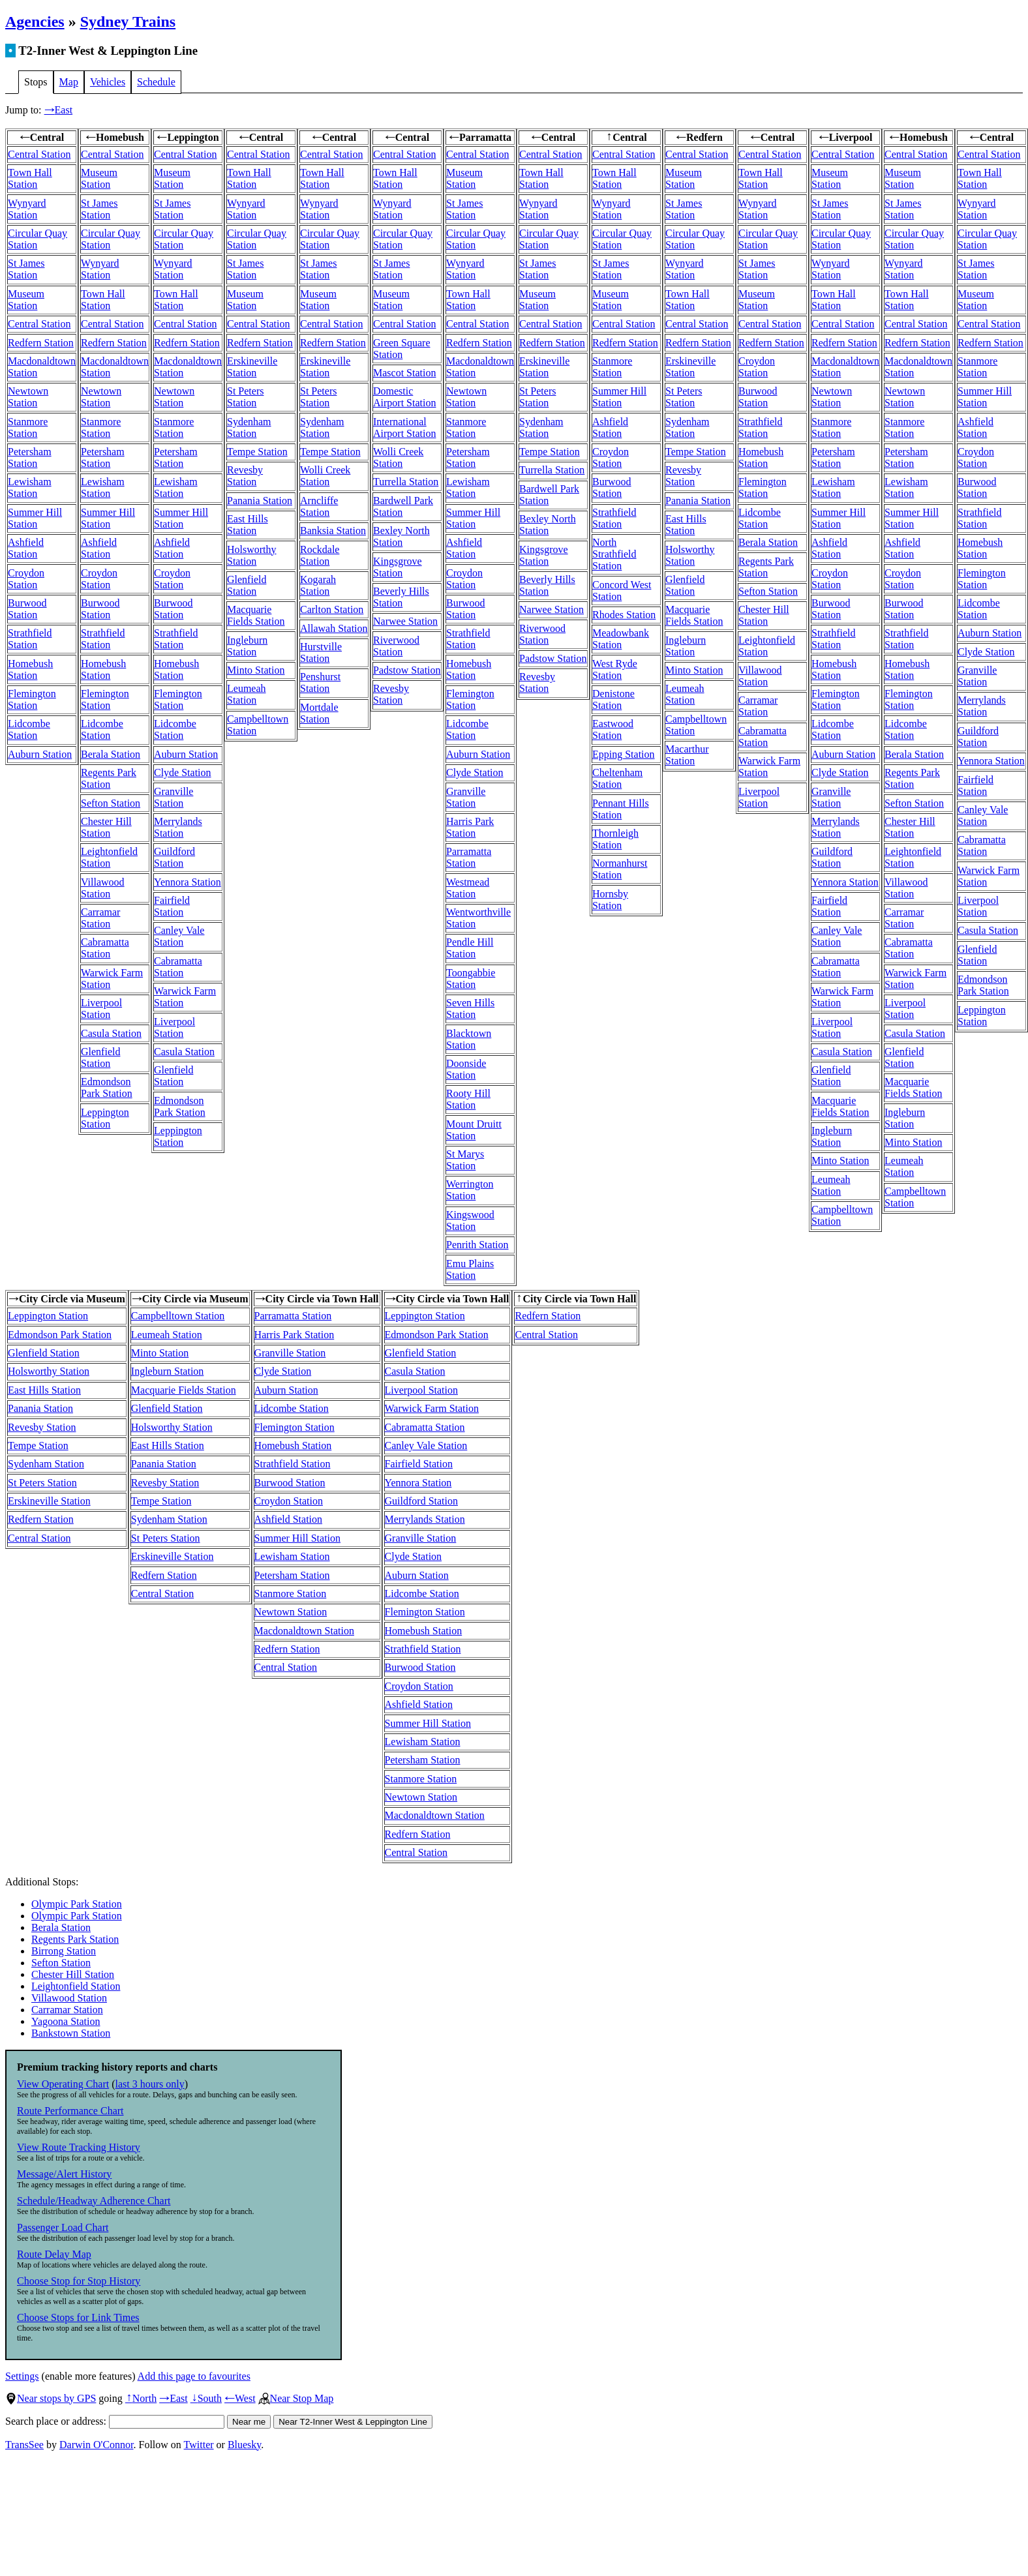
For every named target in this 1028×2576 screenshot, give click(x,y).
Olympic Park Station (76, 1904)
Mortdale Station (319, 713)
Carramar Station (100, 917)
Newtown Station (28, 396)
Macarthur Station (687, 754)
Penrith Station (477, 1244)
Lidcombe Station (29, 729)
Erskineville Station (252, 366)
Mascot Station (404, 372)
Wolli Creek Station (325, 475)
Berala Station (110, 754)
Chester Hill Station (106, 827)
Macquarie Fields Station (255, 615)
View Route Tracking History (78, 2147)
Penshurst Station (320, 682)
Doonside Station (466, 1069)
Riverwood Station (396, 646)
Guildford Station (174, 857)
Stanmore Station (28, 427)
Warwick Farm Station (432, 1408)
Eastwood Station (612, 729)
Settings (22, 2376)
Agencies (35, 21)
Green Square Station (402, 348)
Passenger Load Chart (62, 2227)
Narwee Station (405, 621)
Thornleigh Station (615, 839)
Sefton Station (110, 803)
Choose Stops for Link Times (78, 2317)
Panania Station (259, 500)
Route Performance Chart (70, 2110)
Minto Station (255, 670)
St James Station (26, 269)
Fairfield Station (172, 906)
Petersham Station (30, 457)
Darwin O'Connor (96, 2444)
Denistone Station (613, 699)
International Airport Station (404, 427)
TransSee (24, 2444)
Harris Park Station (470, 827)
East (58, 109)
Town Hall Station (30, 178)
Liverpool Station (101, 1008)
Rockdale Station (319, 555)
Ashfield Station (26, 548)
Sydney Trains (128, 21)
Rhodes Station (624, 614)
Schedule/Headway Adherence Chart (93, 2200)
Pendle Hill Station (469, 947)
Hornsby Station (610, 899)
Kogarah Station (318, 585)
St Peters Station (245, 396)
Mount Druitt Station (474, 1129)
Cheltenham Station (617, 778)
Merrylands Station (178, 827)
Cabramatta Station (105, 947)
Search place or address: (114, 2421)
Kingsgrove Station (397, 567)
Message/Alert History (64, 2173)
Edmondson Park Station (106, 1087)
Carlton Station (331, 609)
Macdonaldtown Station (304, 1630)
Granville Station (173, 797)
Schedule (156, 81)
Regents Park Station (108, 778)
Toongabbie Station (470, 978)
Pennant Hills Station (620, 809)
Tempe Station (257, 451)
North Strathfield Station (614, 554)
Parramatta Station (468, 857)
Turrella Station (405, 481)
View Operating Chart (63, 2083)
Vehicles (107, 81)
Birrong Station (63, 1950)
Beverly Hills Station (401, 597)
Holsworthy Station (252, 555)
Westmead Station (467, 887)
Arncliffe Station (319, 506)
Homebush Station (30, 669)
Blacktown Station (468, 1039)
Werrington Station (469, 1189)
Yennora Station (187, 882)
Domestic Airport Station (404, 396)
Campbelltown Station (178, 1315)
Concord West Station (621, 590)
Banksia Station (333, 530)
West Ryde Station (614, 669)
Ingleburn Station (247, 646)
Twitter (199, 2444)
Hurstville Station (321, 652)
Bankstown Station (70, 2033)
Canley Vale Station (179, 936)
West (240, 2398)
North (141, 2398)
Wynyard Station (27, 209)
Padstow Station (407, 670)
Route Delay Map (54, 2254)
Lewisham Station (30, 487)
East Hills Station (247, 524)
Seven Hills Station (470, 1008)
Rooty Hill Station (468, 1099)
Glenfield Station (100, 1057)
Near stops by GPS (50, 2398)
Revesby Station (245, 475)
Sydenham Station (249, 427)
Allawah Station (334, 628)
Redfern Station (41, 342)
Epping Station (623, 754)
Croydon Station (26, 578)
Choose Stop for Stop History (78, 2280)
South (206, 2398)
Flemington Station (32, 699)
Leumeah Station (246, 694)
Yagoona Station (65, 2021)
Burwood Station (27, 608)
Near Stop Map (296, 2398)
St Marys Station (465, 1159)
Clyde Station (182, 772)
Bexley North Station (401, 536)
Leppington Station (105, 1118)
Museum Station (26, 299)
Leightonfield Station (109, 857)
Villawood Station (103, 887)
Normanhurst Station (619, 869)
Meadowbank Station (620, 638)
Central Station (39, 154)
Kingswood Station (470, 1220)
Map (68, 81)
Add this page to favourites (194, 2376)
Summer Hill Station (35, 518)
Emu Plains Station (470, 1269)
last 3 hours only (150, 2083)
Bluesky (244, 2444)
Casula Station (111, 1033)
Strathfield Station (30, 638)
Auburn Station (40, 754)
